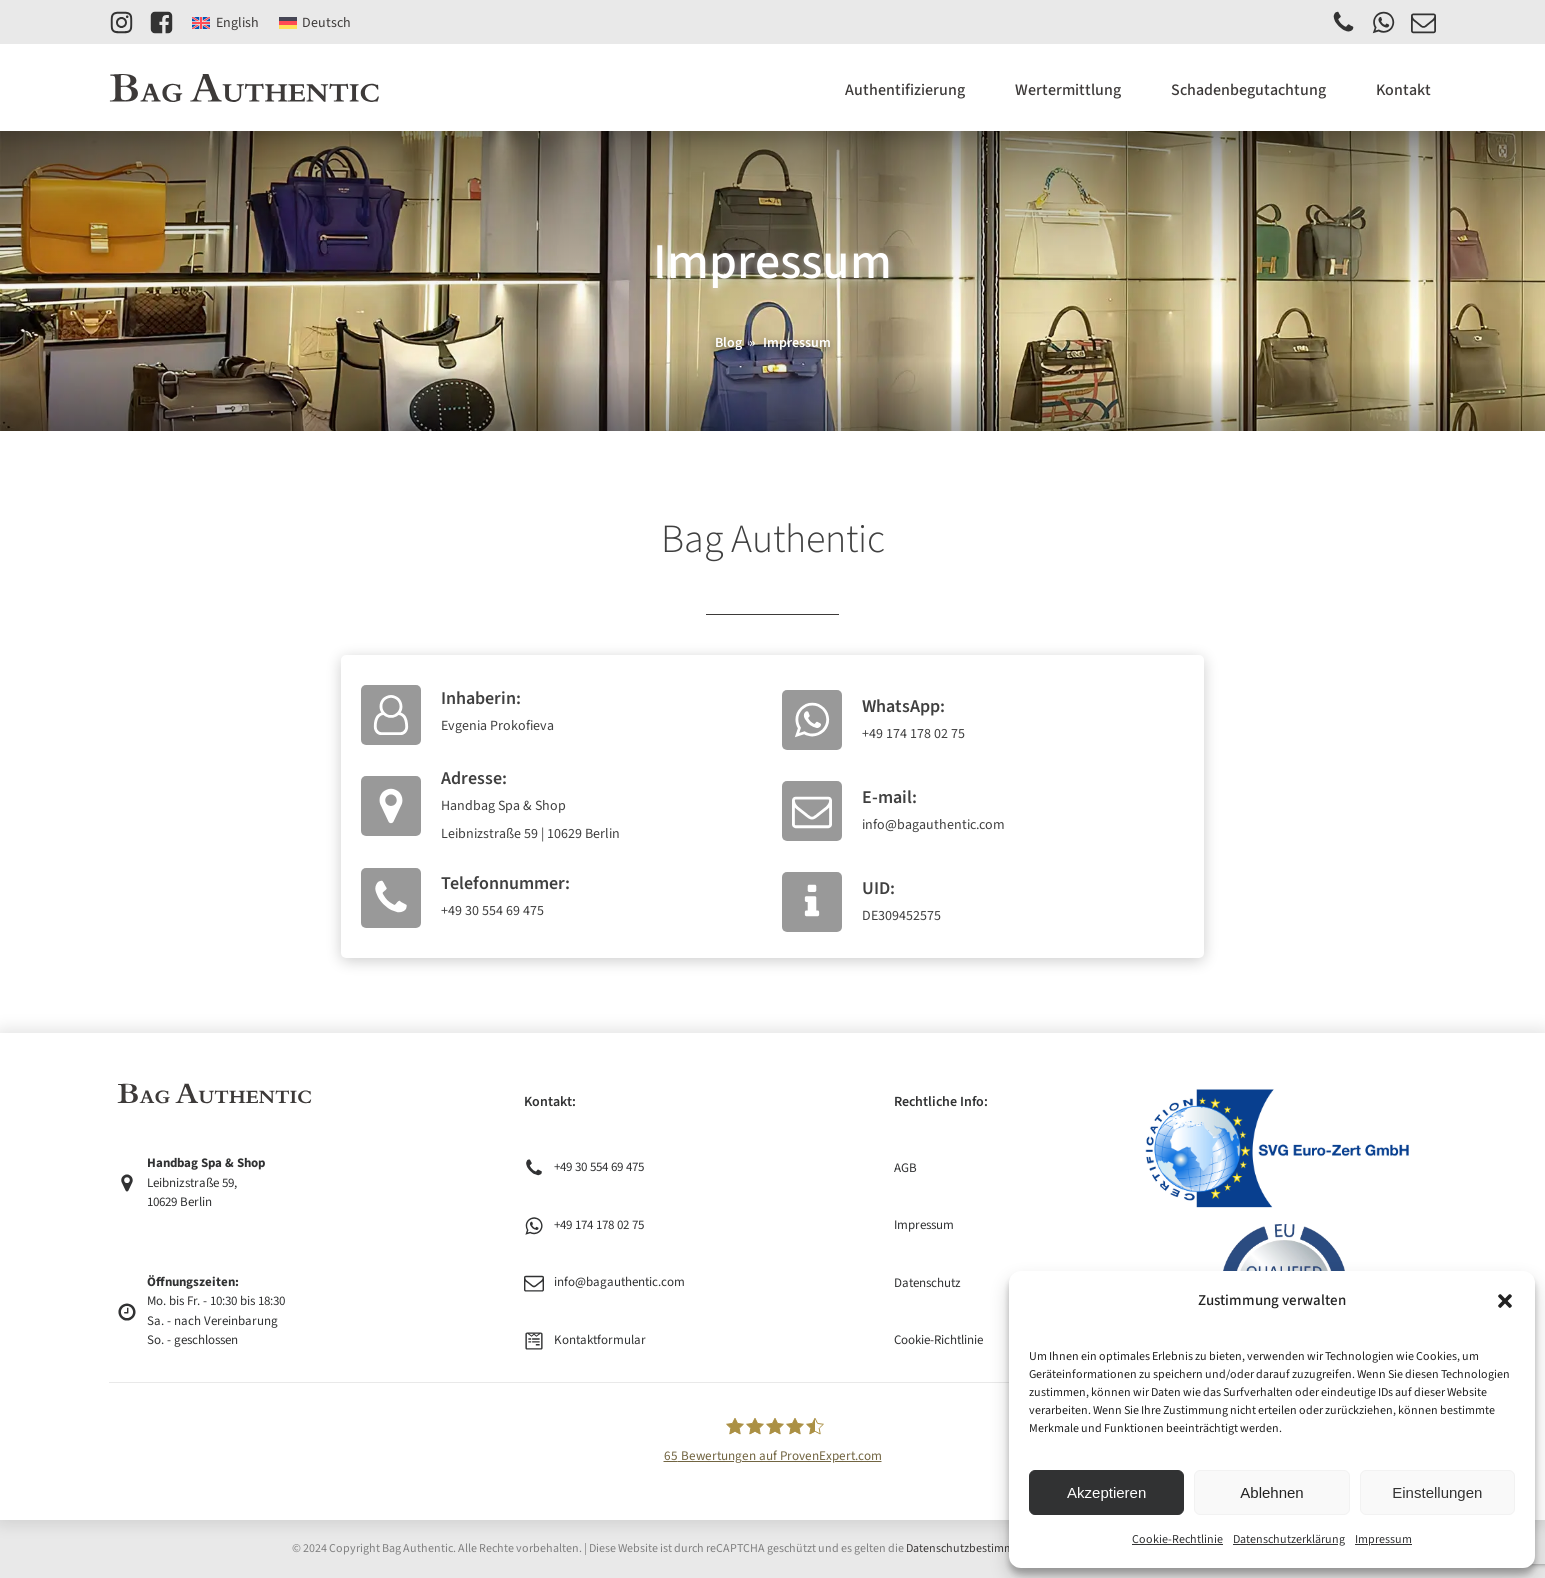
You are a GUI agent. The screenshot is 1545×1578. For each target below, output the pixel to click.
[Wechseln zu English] (225, 23)
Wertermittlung (1068, 90)
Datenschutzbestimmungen (976, 1548)
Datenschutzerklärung (1289, 1539)
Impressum (1383, 1539)
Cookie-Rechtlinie (1177, 1539)
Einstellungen (1437, 1492)
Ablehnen (1271, 1492)
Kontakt (1403, 90)
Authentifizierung (905, 90)
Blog (728, 343)
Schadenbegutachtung (1248, 90)
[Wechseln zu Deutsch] (315, 23)
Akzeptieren (1106, 1492)
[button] (1505, 1301)
